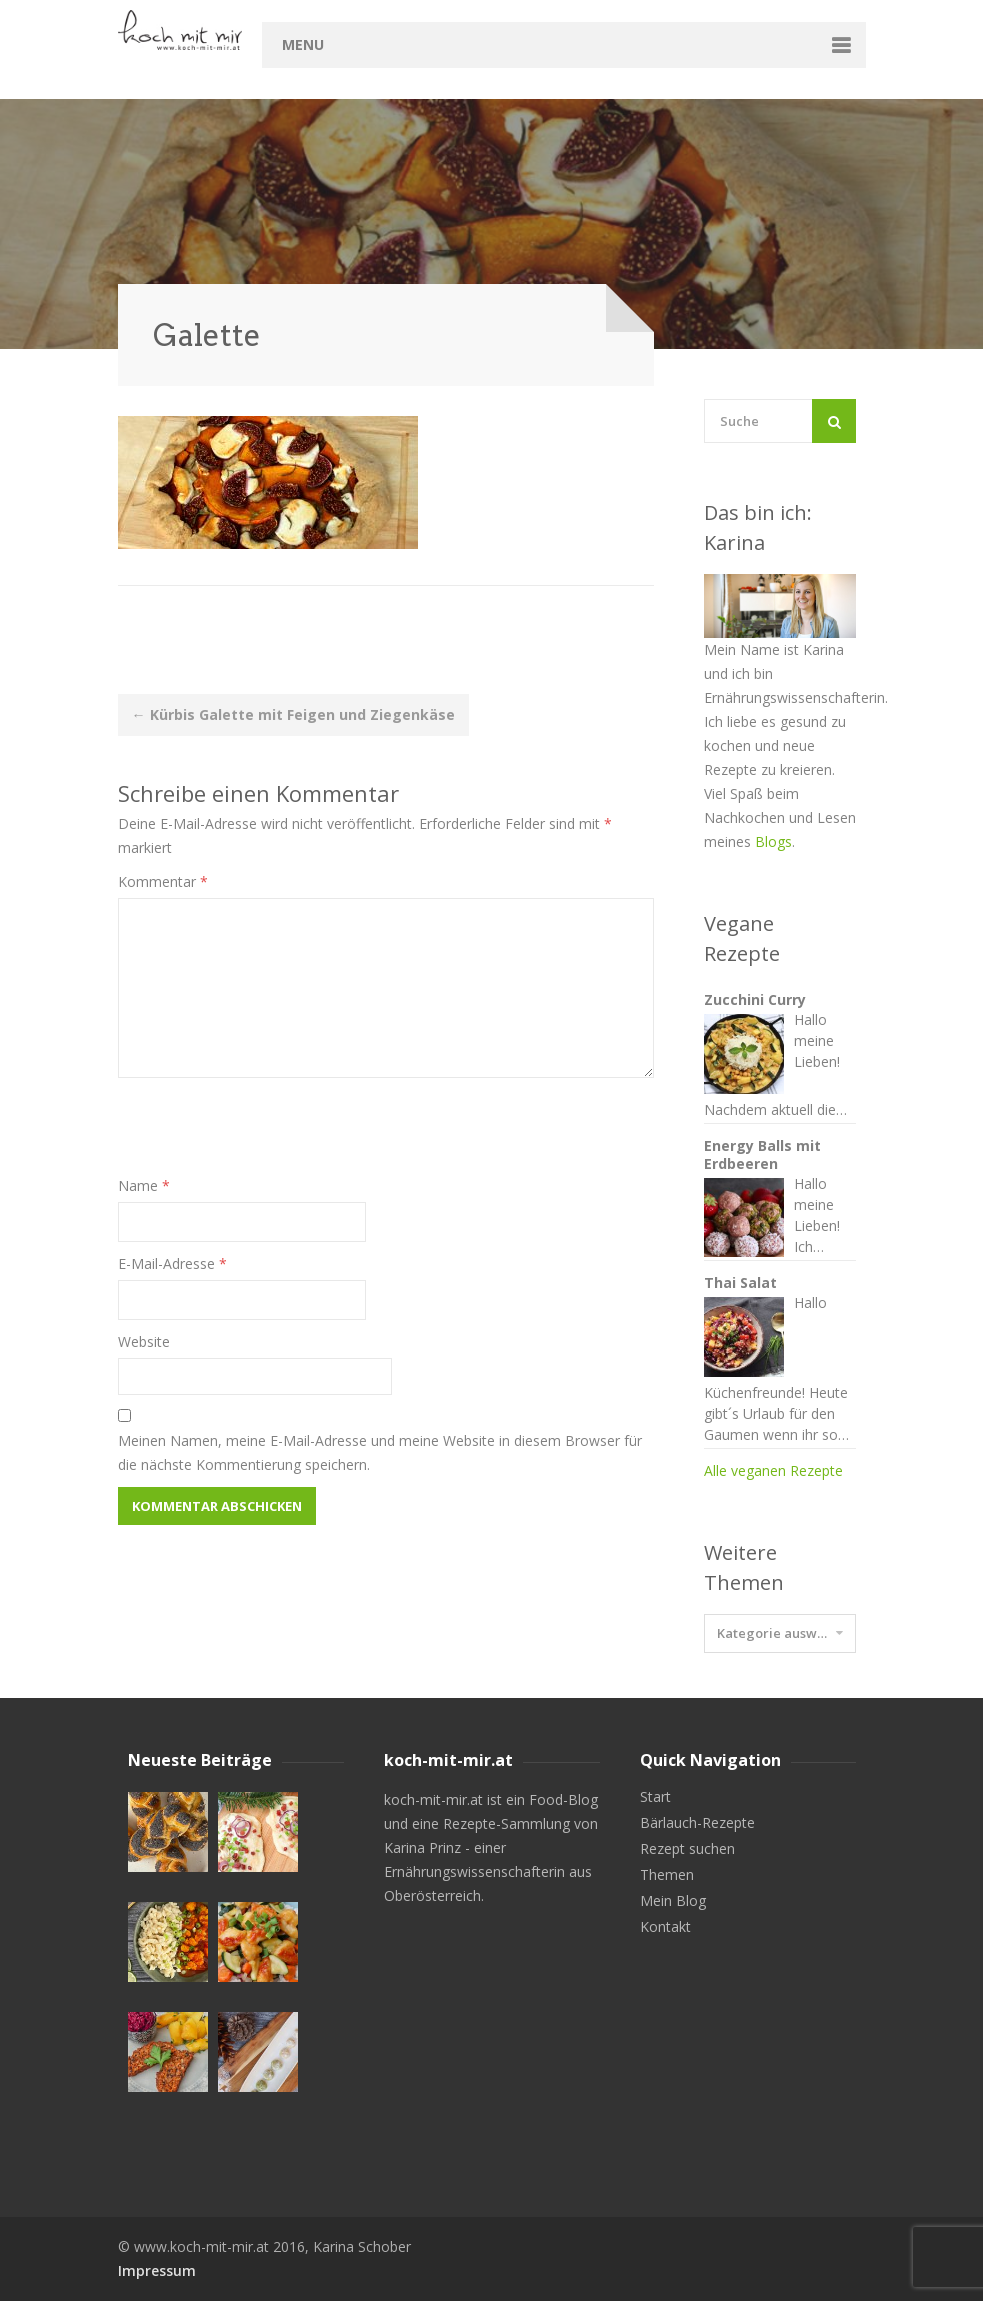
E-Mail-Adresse (172, 1263)
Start (655, 1797)
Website (144, 1341)
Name (144, 1185)
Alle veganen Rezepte (773, 1470)
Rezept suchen (687, 1849)
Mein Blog (673, 1901)
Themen (667, 1875)
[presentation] (270, 1135)
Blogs (773, 841)
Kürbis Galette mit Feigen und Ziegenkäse (293, 714)
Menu (303, 44)
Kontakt (665, 1927)
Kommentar (163, 881)
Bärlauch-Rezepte (697, 1823)
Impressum (157, 2270)
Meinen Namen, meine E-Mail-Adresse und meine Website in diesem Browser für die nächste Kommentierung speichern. (380, 1452)
